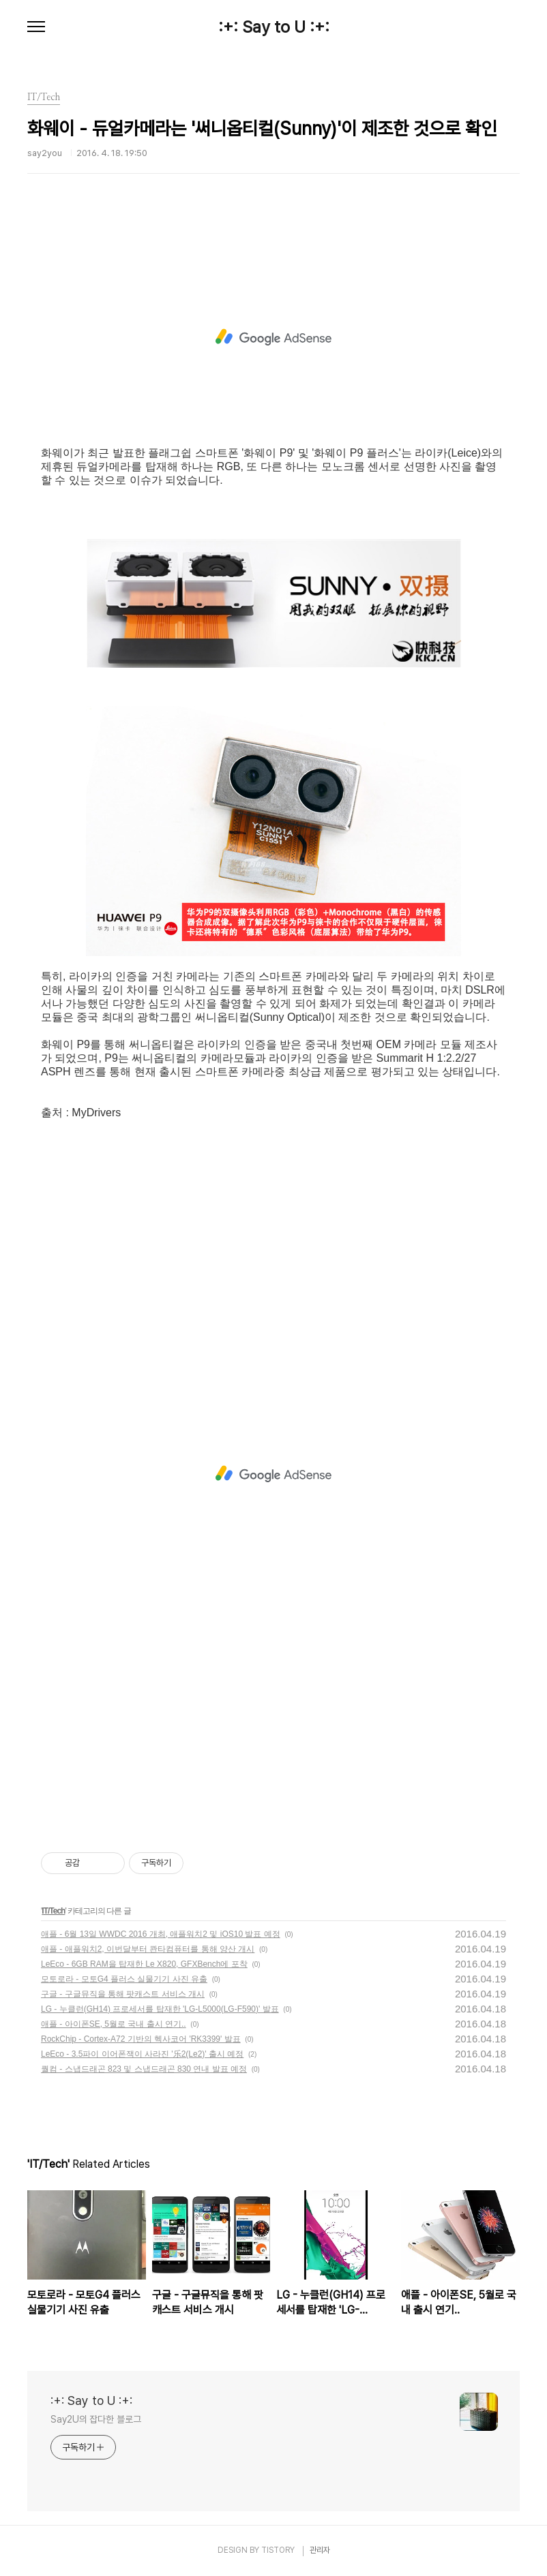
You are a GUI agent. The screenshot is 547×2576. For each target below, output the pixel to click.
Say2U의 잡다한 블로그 (95, 2419)
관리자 (320, 2550)
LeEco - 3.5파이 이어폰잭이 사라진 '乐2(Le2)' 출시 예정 (142, 2054)
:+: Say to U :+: (273, 27)
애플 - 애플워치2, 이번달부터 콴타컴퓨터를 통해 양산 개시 (147, 1949)
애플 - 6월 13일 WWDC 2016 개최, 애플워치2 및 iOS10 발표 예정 (160, 1934)
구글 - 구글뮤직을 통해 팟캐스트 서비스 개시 (123, 1994)
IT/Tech (53, 1911)
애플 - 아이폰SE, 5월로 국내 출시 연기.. (113, 2024)
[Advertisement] (273, 337)
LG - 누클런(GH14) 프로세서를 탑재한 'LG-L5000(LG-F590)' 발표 (160, 2009)
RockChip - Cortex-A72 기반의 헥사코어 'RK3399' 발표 (141, 2039)
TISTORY (278, 2550)
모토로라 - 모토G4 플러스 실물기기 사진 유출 (124, 1979)
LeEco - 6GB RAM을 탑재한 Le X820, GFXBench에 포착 (144, 1964)
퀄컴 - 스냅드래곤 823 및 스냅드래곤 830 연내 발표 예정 (144, 2069)
